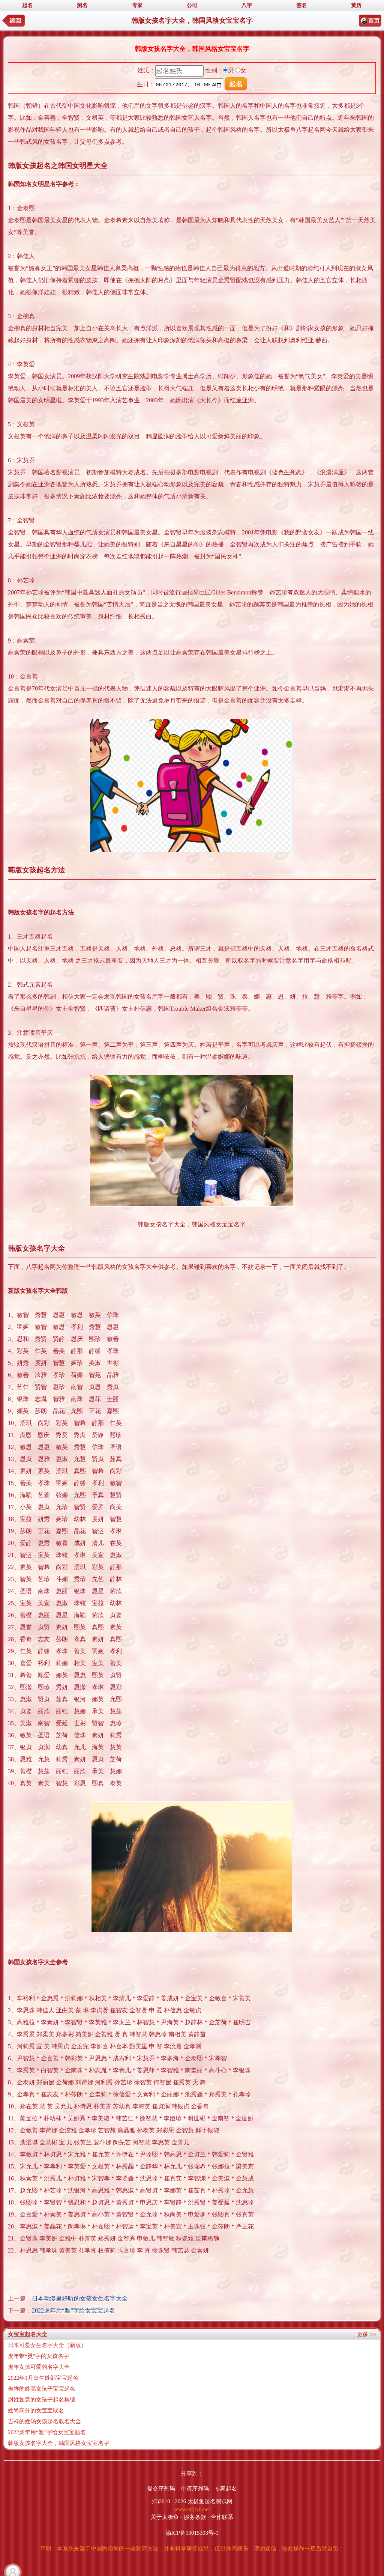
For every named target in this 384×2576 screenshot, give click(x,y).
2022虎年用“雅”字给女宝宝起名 (73, 2310)
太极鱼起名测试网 (210, 2501)
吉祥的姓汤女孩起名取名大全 (44, 2421)
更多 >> (366, 2334)
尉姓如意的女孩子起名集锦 (41, 2400)
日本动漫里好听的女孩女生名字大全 (80, 2298)
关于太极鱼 (165, 2517)
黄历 (356, 5)
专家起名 (225, 2489)
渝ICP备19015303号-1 (192, 2533)
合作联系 (222, 2517)
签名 (301, 5)
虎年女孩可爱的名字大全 (39, 2367)
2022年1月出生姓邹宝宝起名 (43, 2378)
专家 (137, 5)
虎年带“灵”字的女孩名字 (38, 2356)
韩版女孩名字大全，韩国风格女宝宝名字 (58, 2443)
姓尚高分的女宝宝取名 (36, 2410)
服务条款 (195, 2517)
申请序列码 (195, 2489)
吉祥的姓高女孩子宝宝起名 (41, 2389)
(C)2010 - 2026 (169, 2501)
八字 (247, 5)
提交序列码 (161, 2489)
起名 (27, 5)
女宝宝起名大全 (27, 2334)
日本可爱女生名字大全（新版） (47, 2345)
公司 (192, 5)
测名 (82, 5)
